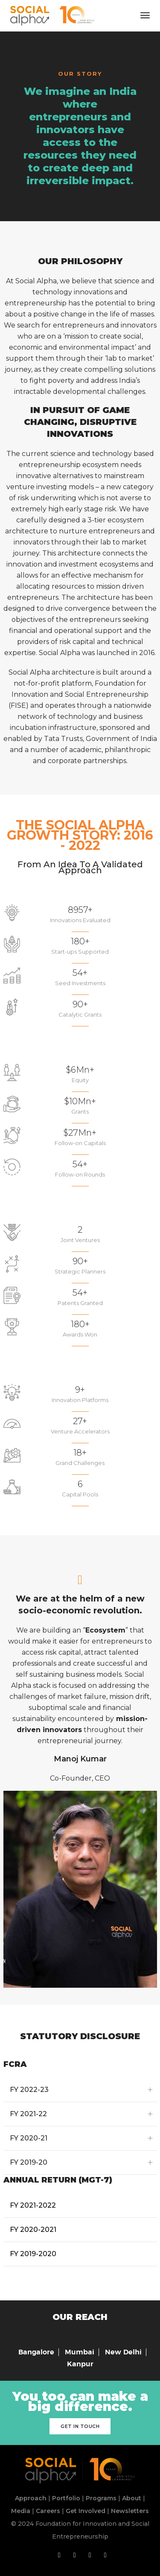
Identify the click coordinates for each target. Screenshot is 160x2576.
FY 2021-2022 (33, 2205)
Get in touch (80, 2426)
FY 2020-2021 (33, 2230)
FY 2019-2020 (33, 2254)
